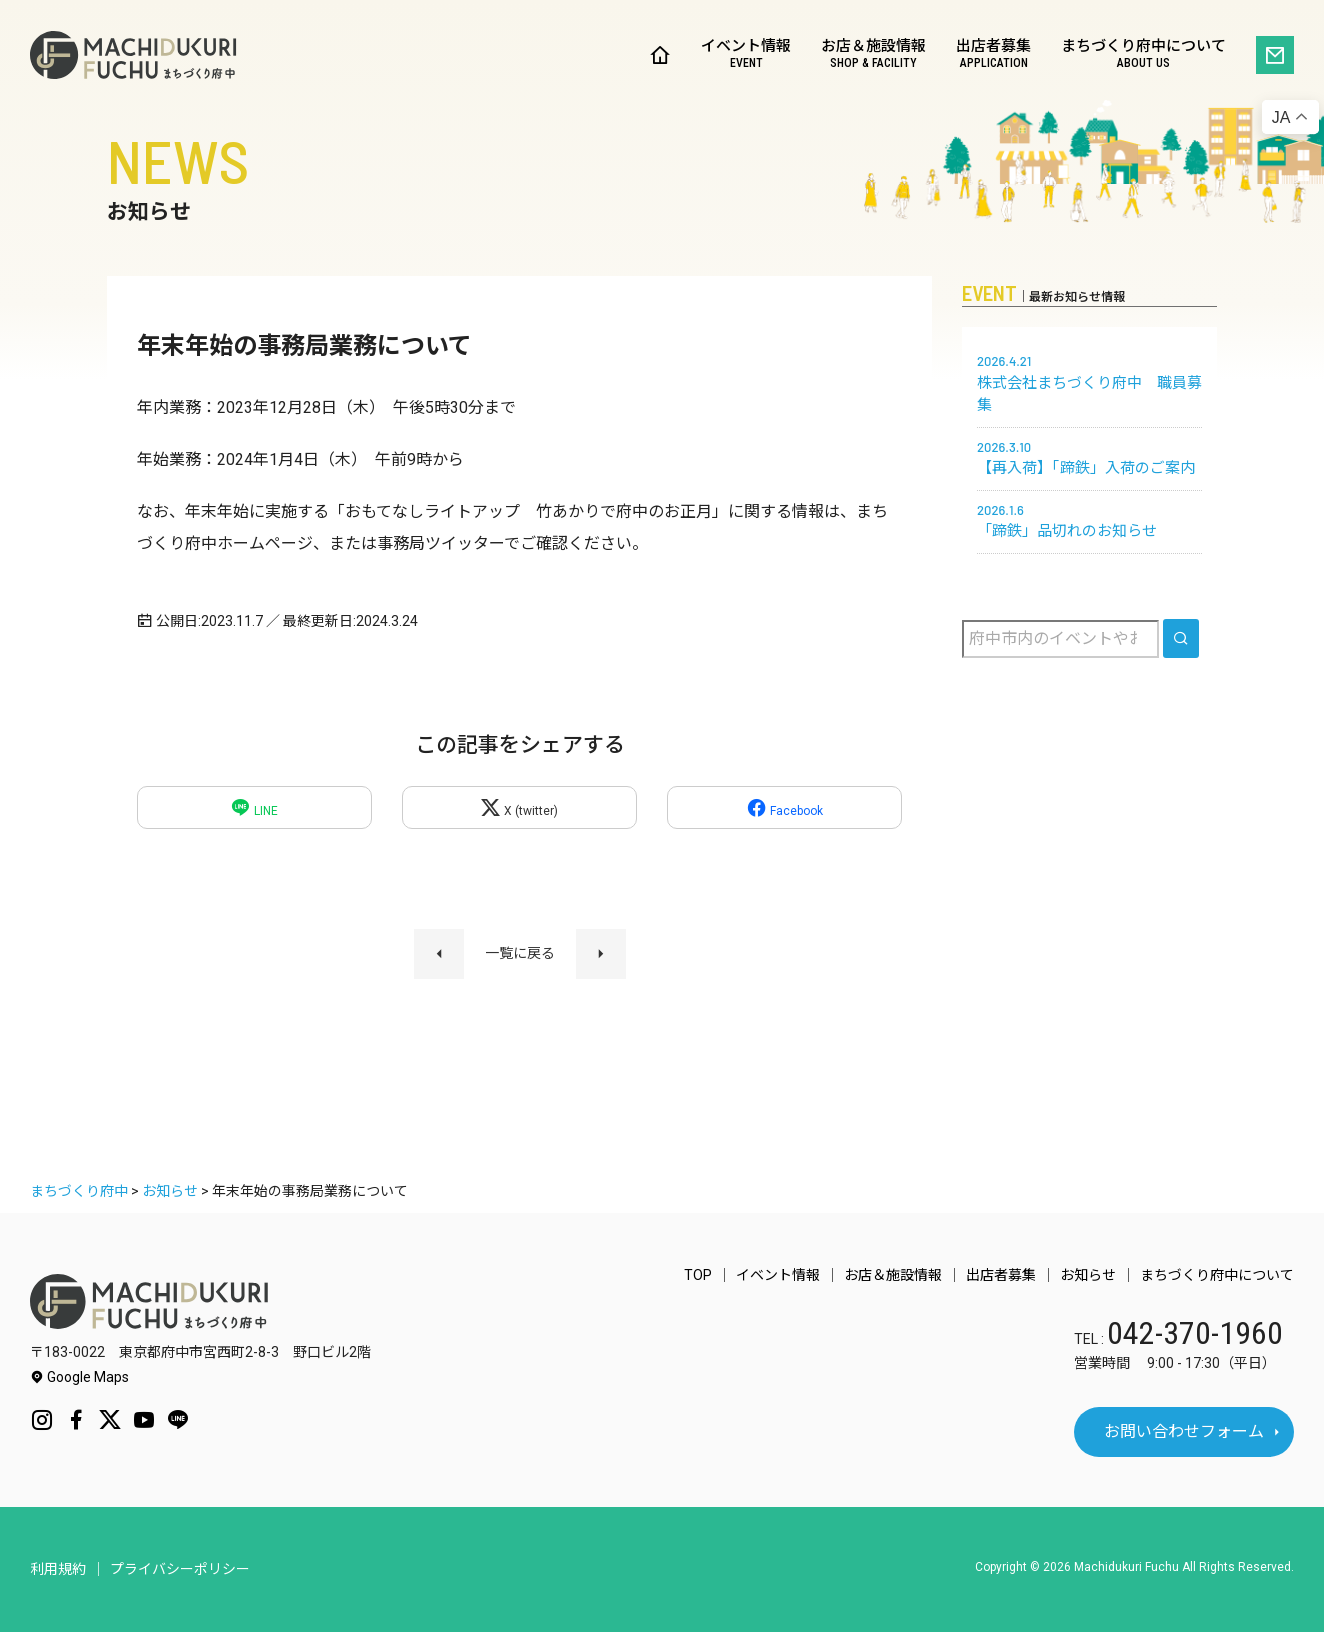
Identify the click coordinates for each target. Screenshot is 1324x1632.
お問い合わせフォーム (1184, 1431)
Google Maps (79, 1377)
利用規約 (58, 1569)
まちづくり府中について (1143, 55)
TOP (698, 1275)
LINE (254, 807)
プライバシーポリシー (180, 1569)
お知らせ (1088, 1275)
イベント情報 (746, 55)
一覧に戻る (520, 953)
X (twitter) (519, 807)
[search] (1181, 638)
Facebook (784, 807)
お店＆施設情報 (873, 55)
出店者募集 (993, 55)
